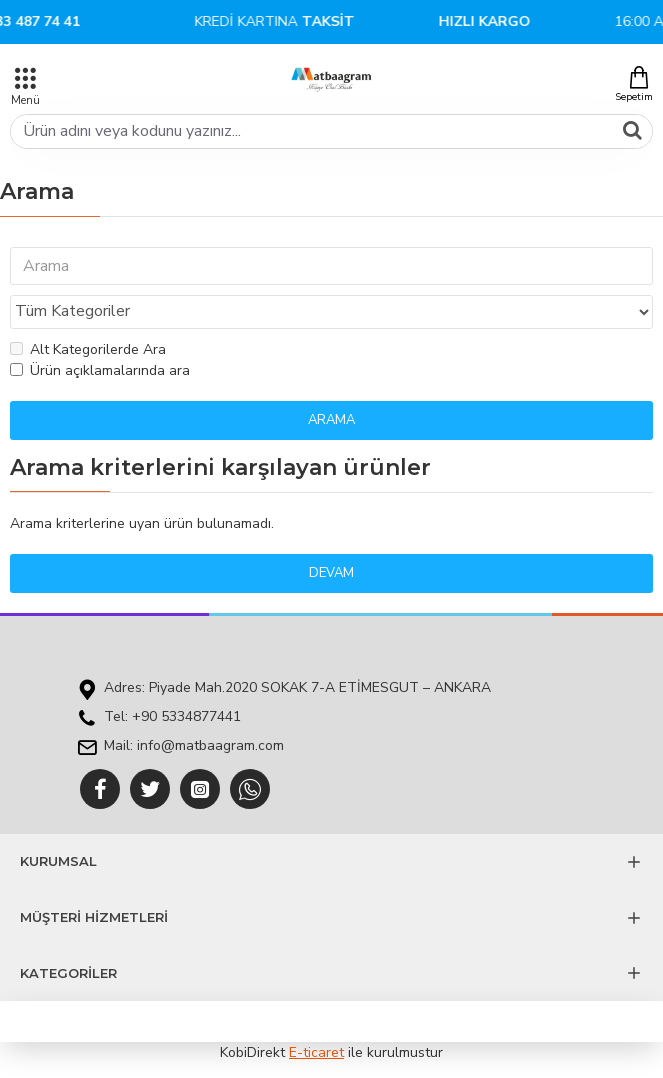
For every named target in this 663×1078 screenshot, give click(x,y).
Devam (331, 573)
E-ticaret (316, 1052)
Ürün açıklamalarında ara (100, 370)
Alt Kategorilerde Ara (88, 349)
